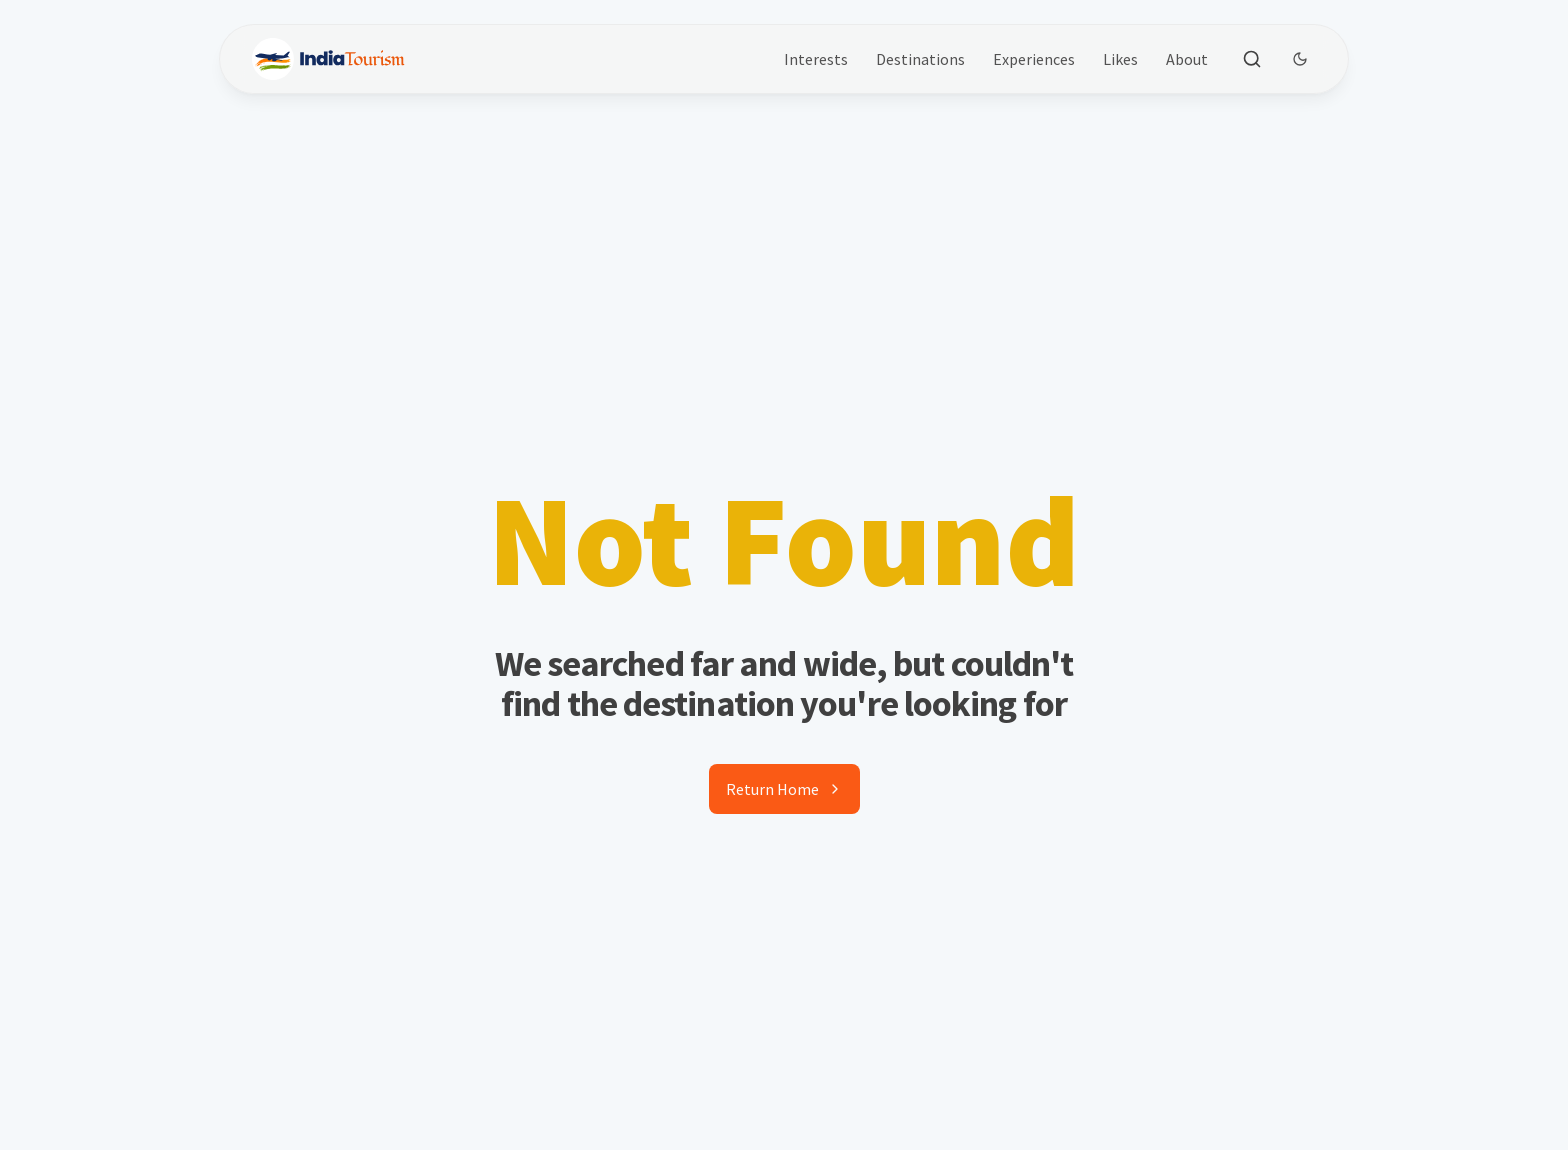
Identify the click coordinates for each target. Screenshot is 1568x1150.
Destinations (920, 59)
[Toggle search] (1252, 59)
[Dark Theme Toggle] (1300, 59)
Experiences (1034, 59)
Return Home (784, 789)
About (1187, 59)
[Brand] (328, 59)
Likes (1120, 59)
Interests (816, 59)
